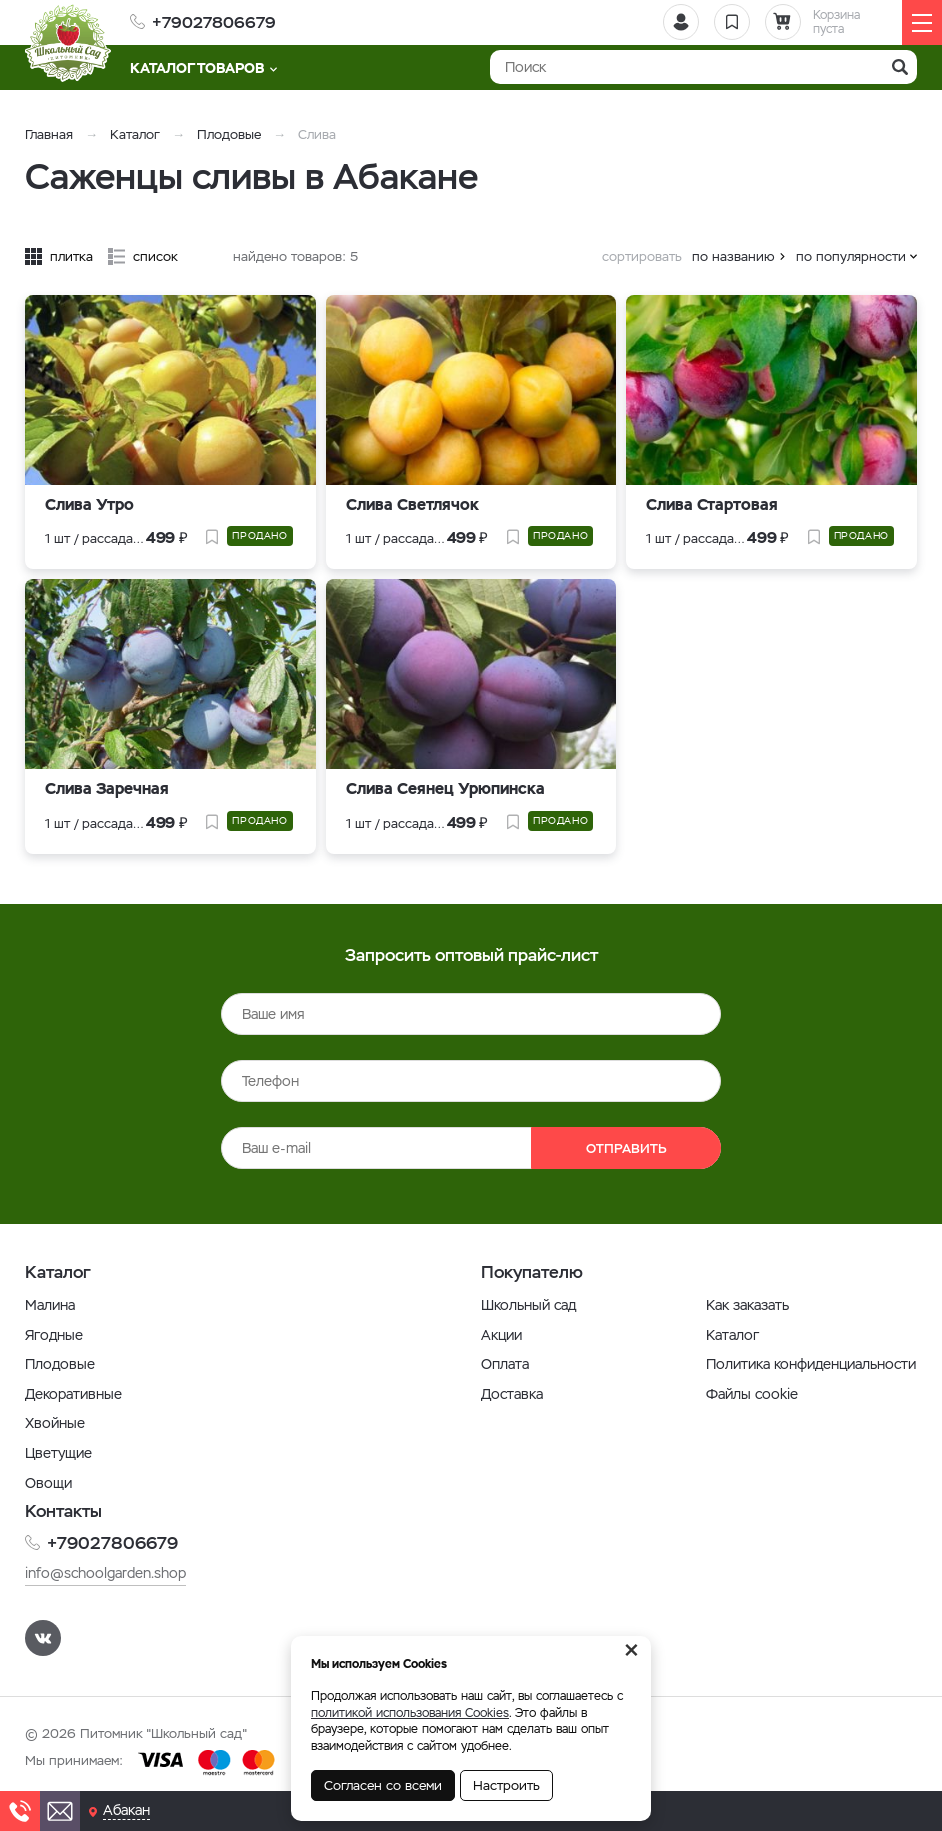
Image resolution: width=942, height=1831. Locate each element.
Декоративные (73, 1394)
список (155, 256)
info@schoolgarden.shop (105, 1573)
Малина (50, 1305)
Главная (49, 134)
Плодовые (229, 134)
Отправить (626, 1148)
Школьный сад (528, 1305)
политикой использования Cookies (410, 1713)
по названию (733, 256)
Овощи (48, 1483)
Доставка (512, 1394)
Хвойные (55, 1423)
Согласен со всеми (383, 1785)
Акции (501, 1335)
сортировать (642, 256)
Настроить (506, 1785)
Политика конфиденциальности (811, 1364)
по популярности (851, 256)
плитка (71, 256)
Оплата (505, 1364)
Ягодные (54, 1335)
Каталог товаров (203, 68)
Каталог (135, 134)
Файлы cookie (752, 1394)
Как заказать (747, 1305)
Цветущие (58, 1453)
